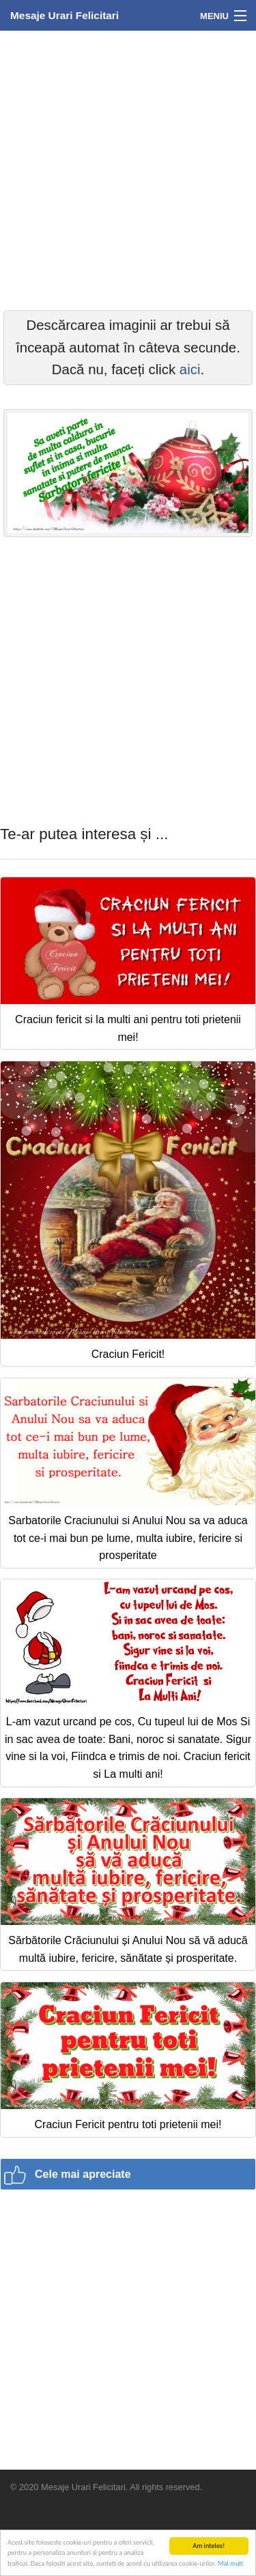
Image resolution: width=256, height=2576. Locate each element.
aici (190, 369)
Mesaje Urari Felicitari (64, 15)
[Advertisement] (128, 169)
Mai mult (230, 2564)
